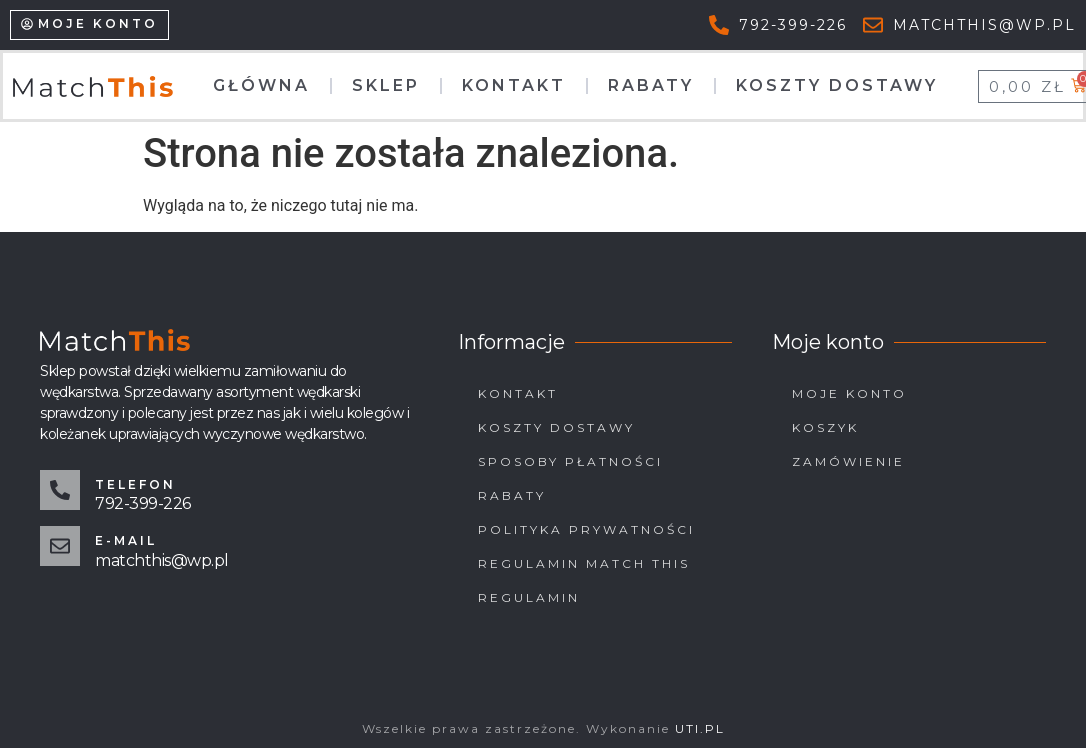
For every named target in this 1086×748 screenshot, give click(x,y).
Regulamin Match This (584, 563)
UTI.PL (700, 728)
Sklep (386, 85)
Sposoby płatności (570, 461)
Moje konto (849, 393)
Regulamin (529, 597)
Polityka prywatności (586, 529)
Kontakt (514, 85)
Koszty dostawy (837, 85)
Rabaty (651, 85)
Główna (261, 85)
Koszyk (825, 427)
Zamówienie (848, 461)
